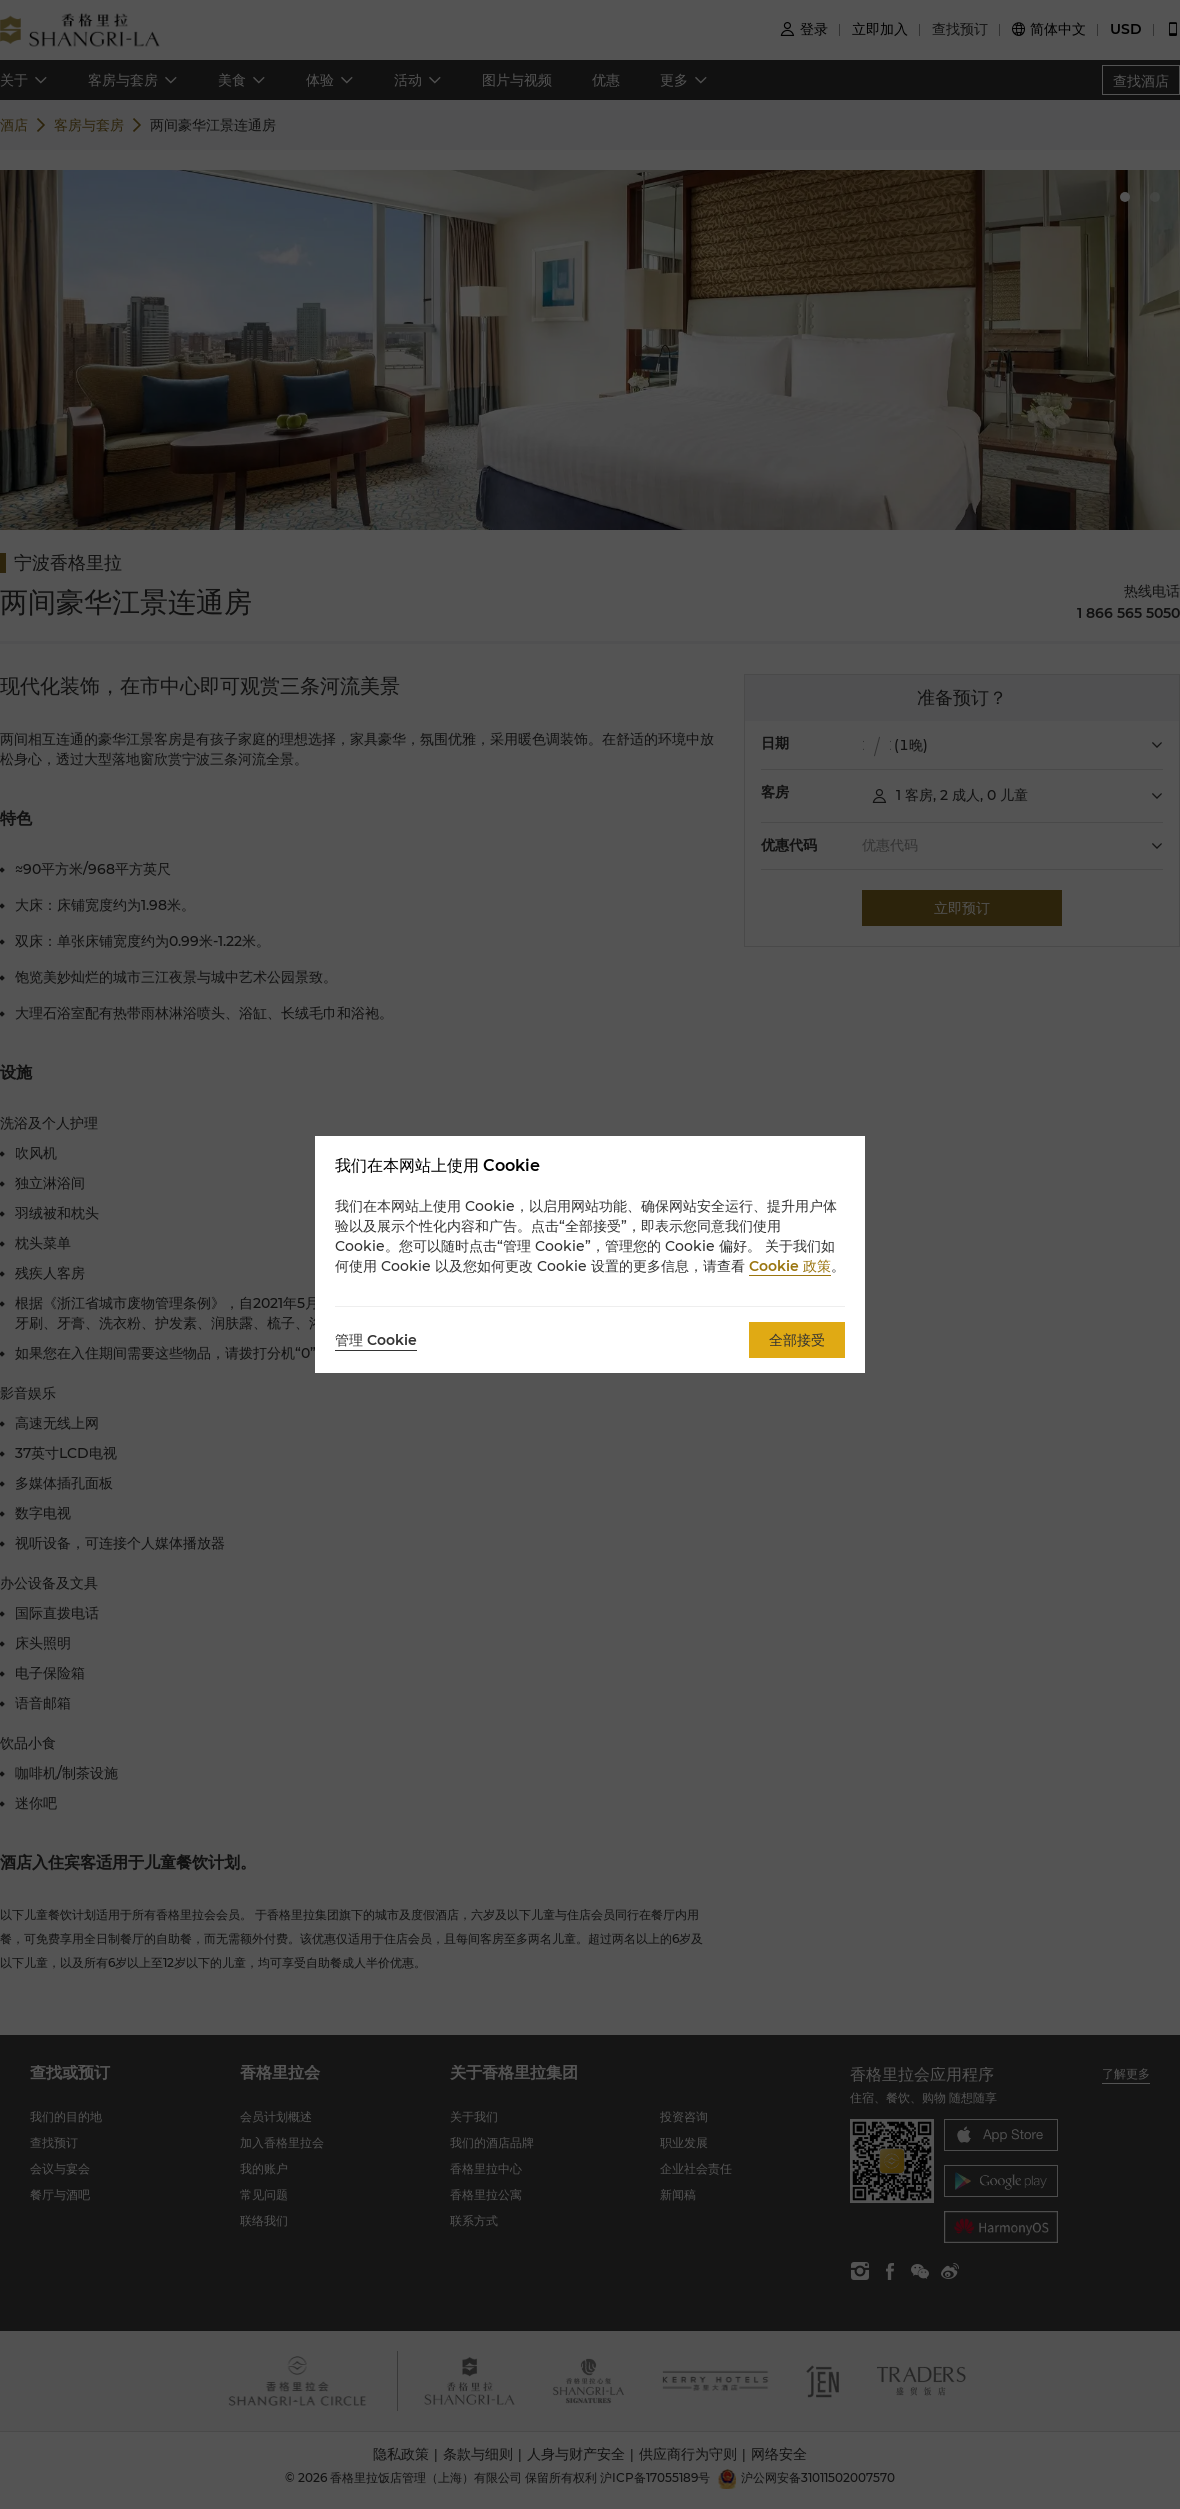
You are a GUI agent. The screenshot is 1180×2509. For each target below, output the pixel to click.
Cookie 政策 (790, 1266)
